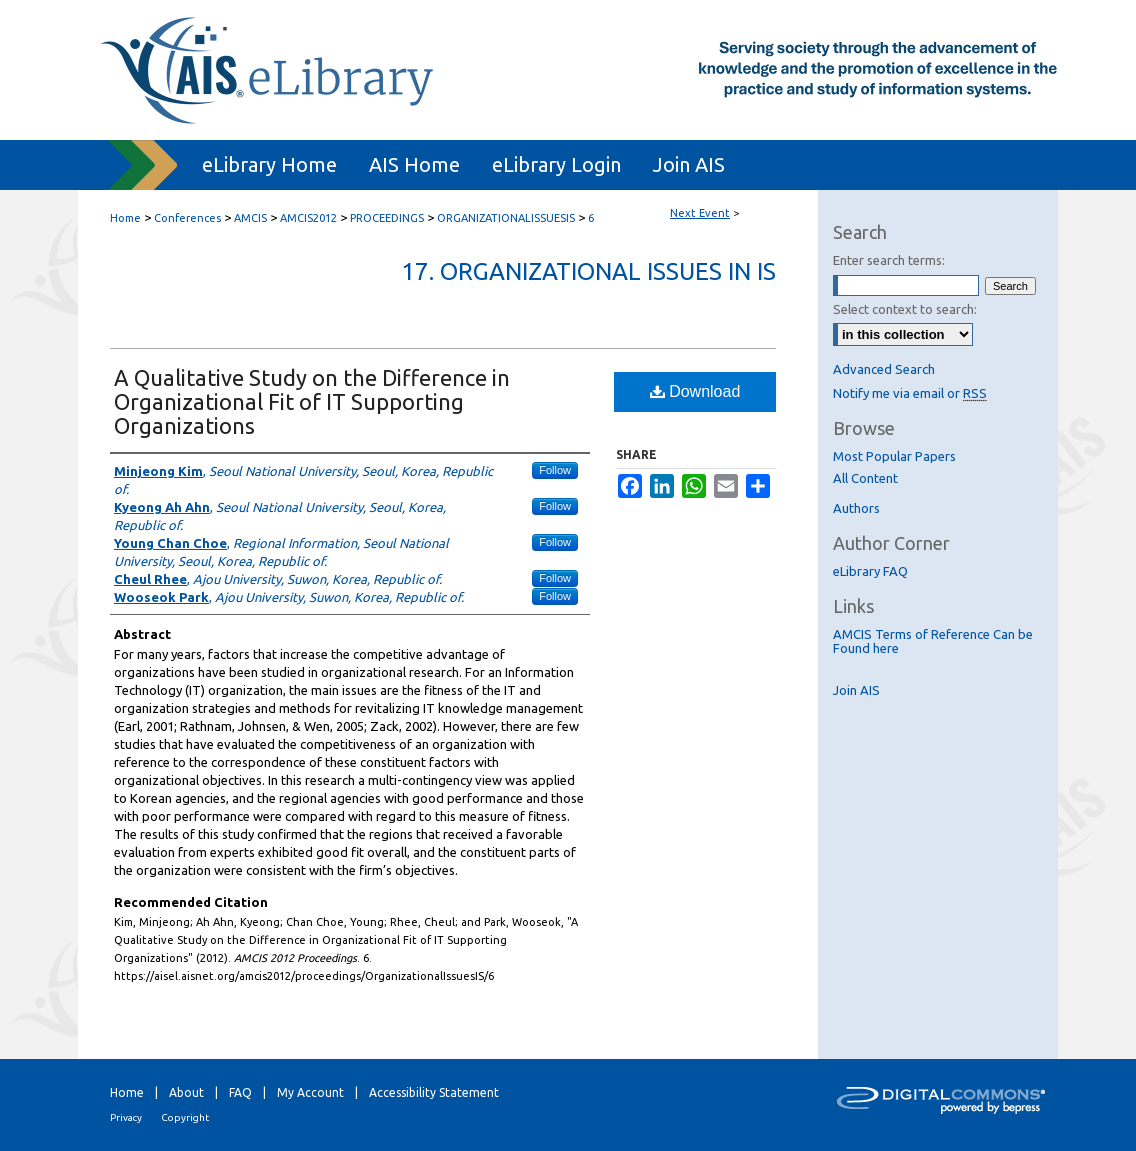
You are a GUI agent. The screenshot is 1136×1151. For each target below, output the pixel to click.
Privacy (126, 1117)
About (186, 1092)
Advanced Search (884, 369)
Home (125, 218)
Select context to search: (905, 309)
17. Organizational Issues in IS (588, 271)
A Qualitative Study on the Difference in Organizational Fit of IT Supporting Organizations (312, 401)
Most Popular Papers (894, 456)
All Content (865, 478)
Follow (555, 470)
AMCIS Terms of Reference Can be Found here (933, 641)
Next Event (700, 213)
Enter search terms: (889, 260)
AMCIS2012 (310, 218)
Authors (856, 508)
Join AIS (856, 690)
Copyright (185, 1117)
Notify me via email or (910, 393)
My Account (310, 1092)
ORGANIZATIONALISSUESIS (507, 218)
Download (695, 391)
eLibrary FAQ (870, 571)
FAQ (240, 1092)
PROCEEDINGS (388, 218)
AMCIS (252, 218)
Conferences (189, 218)
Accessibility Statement (434, 1092)
